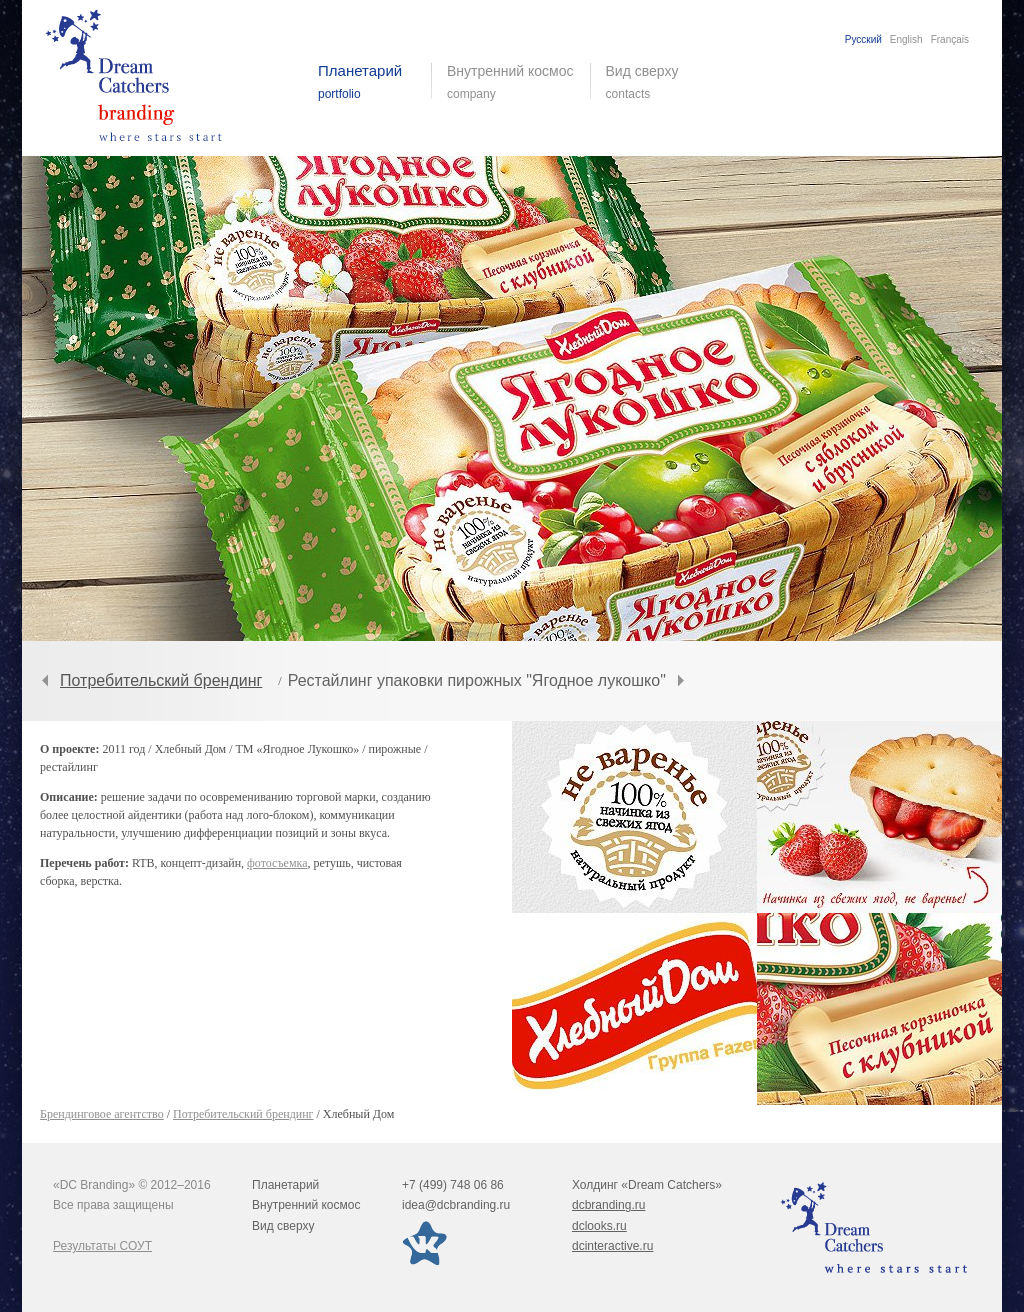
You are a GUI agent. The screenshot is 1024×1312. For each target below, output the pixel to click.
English (906, 39)
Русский (863, 39)
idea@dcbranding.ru (456, 1205)
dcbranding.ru (608, 1205)
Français (950, 39)
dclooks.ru (599, 1226)
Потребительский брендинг (161, 680)
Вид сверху (654, 82)
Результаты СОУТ (102, 1246)
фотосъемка (277, 863)
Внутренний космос (306, 1205)
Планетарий (285, 1185)
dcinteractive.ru (612, 1246)
